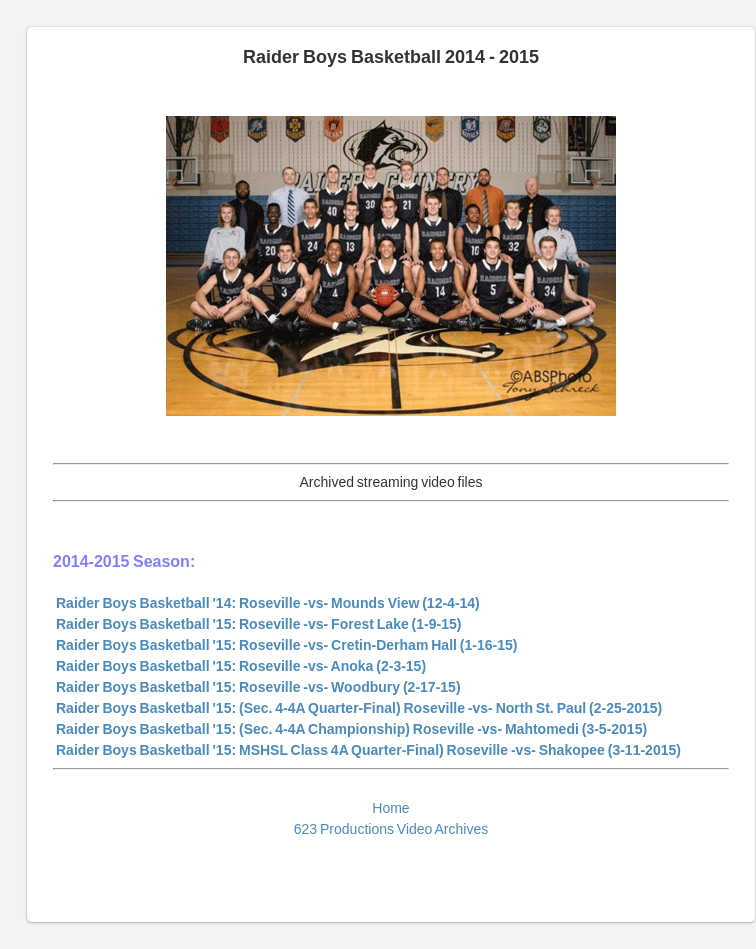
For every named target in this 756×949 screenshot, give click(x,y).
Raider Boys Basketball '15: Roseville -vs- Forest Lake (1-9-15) (258, 624)
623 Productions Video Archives (391, 829)
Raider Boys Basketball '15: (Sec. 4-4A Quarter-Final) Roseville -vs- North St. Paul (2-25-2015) (359, 708)
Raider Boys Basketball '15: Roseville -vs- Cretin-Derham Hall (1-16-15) (286, 645)
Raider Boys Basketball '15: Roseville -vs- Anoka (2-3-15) (241, 666)
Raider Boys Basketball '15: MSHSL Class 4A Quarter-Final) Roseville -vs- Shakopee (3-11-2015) (368, 750)
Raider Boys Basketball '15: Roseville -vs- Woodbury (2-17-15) (258, 687)
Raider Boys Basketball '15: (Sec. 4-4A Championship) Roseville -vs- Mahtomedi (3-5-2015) (351, 729)
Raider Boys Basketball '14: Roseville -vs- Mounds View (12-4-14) (268, 603)
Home (390, 808)
